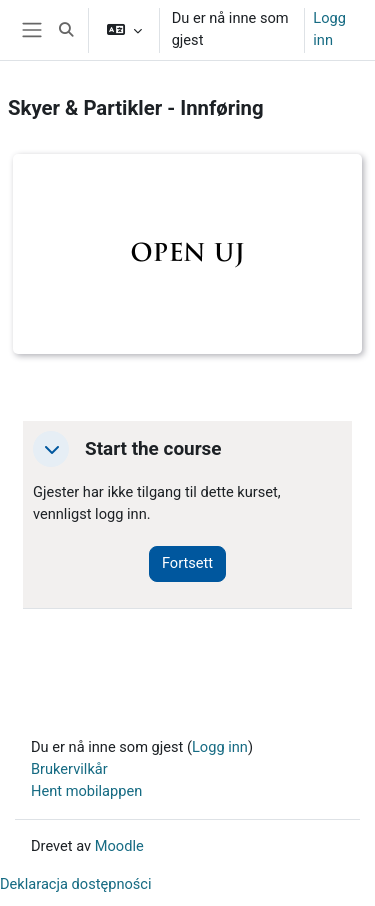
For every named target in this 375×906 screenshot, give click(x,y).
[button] (66, 30)
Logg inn (329, 29)
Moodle (119, 846)
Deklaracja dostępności (76, 884)
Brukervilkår (69, 769)
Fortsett (187, 563)
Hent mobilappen (86, 791)
